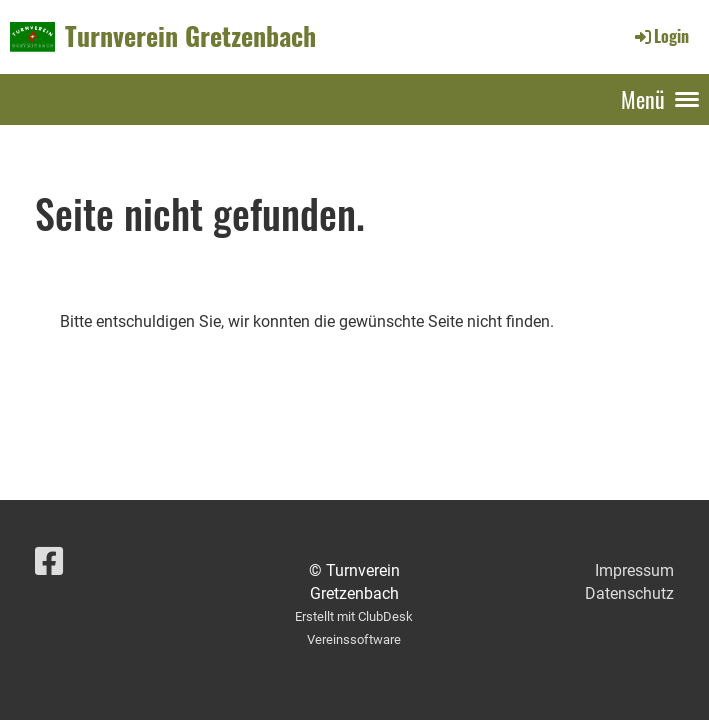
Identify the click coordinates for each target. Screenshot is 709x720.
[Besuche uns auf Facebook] (49, 562)
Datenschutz (629, 593)
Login (660, 36)
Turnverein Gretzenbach (190, 36)
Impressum (634, 570)
